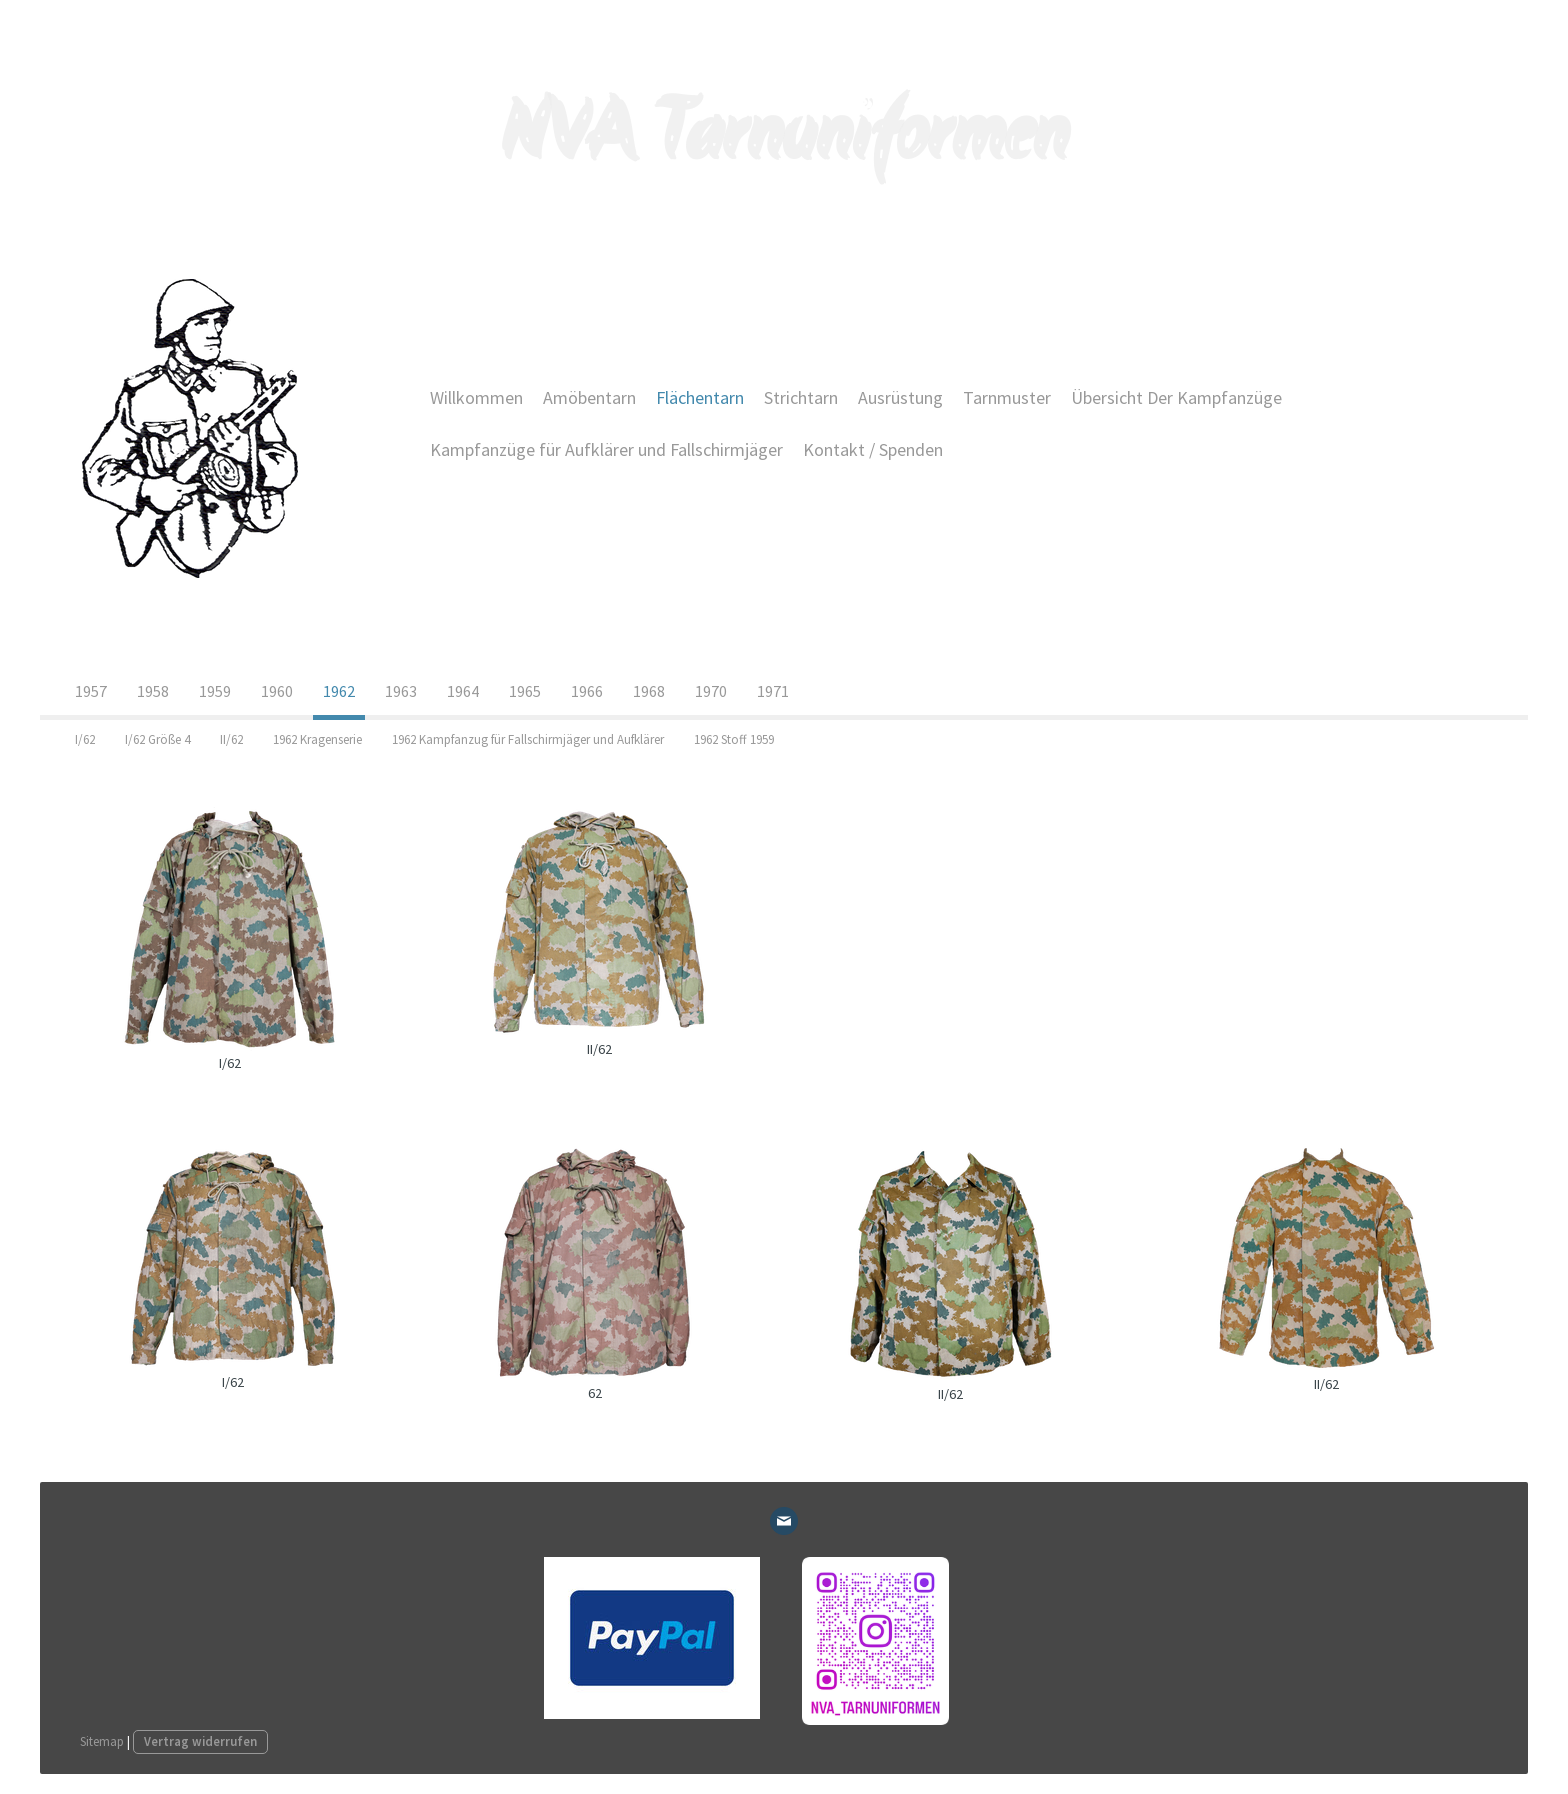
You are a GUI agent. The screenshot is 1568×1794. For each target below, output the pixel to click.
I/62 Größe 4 (157, 739)
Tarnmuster (1007, 397)
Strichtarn (801, 397)
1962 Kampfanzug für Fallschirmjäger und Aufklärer (528, 739)
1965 (525, 691)
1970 (711, 691)
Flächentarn (700, 397)
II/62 (231, 739)
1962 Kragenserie (317, 739)
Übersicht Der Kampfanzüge (1176, 397)
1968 (649, 691)
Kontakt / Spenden (873, 449)
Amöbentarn (589, 397)
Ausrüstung (900, 397)
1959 (215, 691)
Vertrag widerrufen (200, 1741)
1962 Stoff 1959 (734, 739)
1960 (277, 691)
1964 (463, 691)
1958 (153, 691)
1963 (401, 691)
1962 (339, 691)
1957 (91, 691)
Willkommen (476, 397)
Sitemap (102, 1741)
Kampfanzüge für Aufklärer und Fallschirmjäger (606, 449)
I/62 (85, 739)
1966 (587, 691)
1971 (773, 691)
